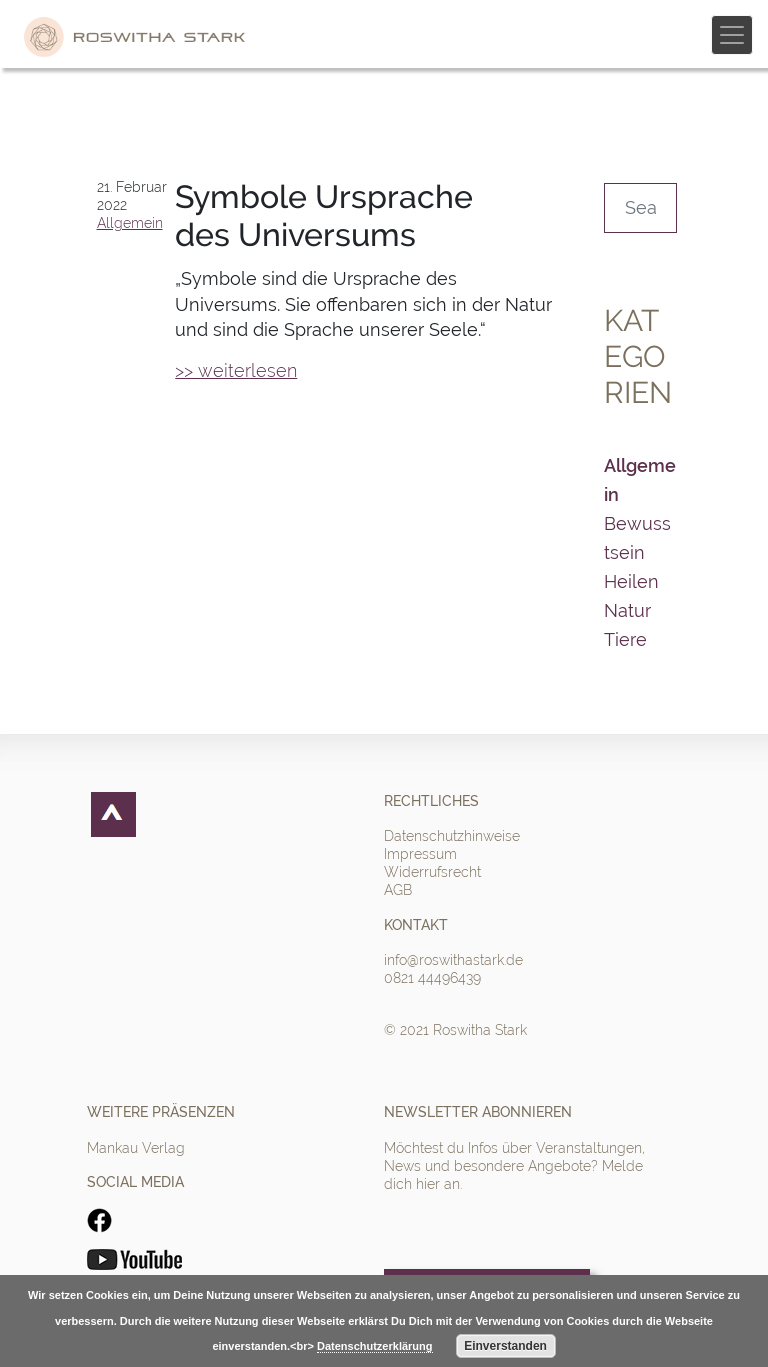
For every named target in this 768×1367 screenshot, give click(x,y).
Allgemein (130, 223)
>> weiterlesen (236, 370)
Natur (627, 610)
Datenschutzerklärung (375, 1346)
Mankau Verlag (136, 1148)
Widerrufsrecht (432, 872)
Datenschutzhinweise (452, 836)
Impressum (420, 854)
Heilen (631, 581)
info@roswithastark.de (453, 960)
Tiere (625, 639)
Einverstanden (505, 1346)
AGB (398, 890)
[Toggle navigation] (732, 35)
